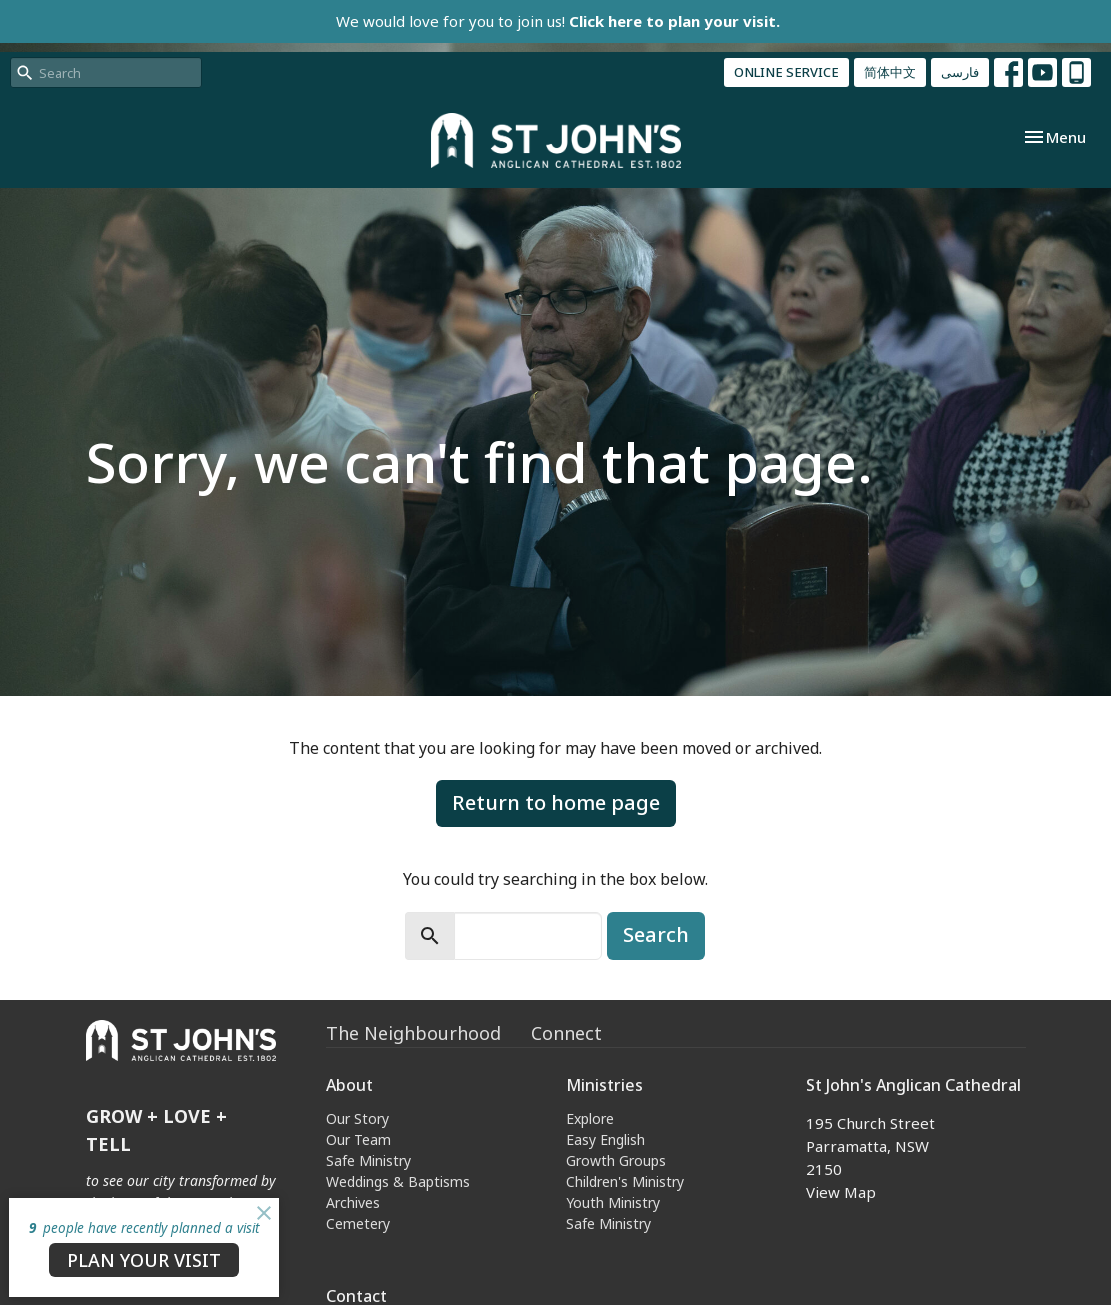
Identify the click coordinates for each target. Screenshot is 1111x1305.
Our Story (357, 1118)
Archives (353, 1202)
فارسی (960, 72)
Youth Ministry (613, 1202)
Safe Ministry (368, 1160)
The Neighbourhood (413, 1033)
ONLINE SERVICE (786, 72)
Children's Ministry (625, 1181)
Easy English (605, 1139)
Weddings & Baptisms (398, 1181)
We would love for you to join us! (558, 21)
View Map (841, 1192)
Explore (590, 1118)
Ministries (604, 1085)
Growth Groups (616, 1160)
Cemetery (358, 1223)
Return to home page (556, 802)
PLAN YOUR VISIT (144, 1260)
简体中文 (890, 72)
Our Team (358, 1139)
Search (656, 934)
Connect (566, 1033)
